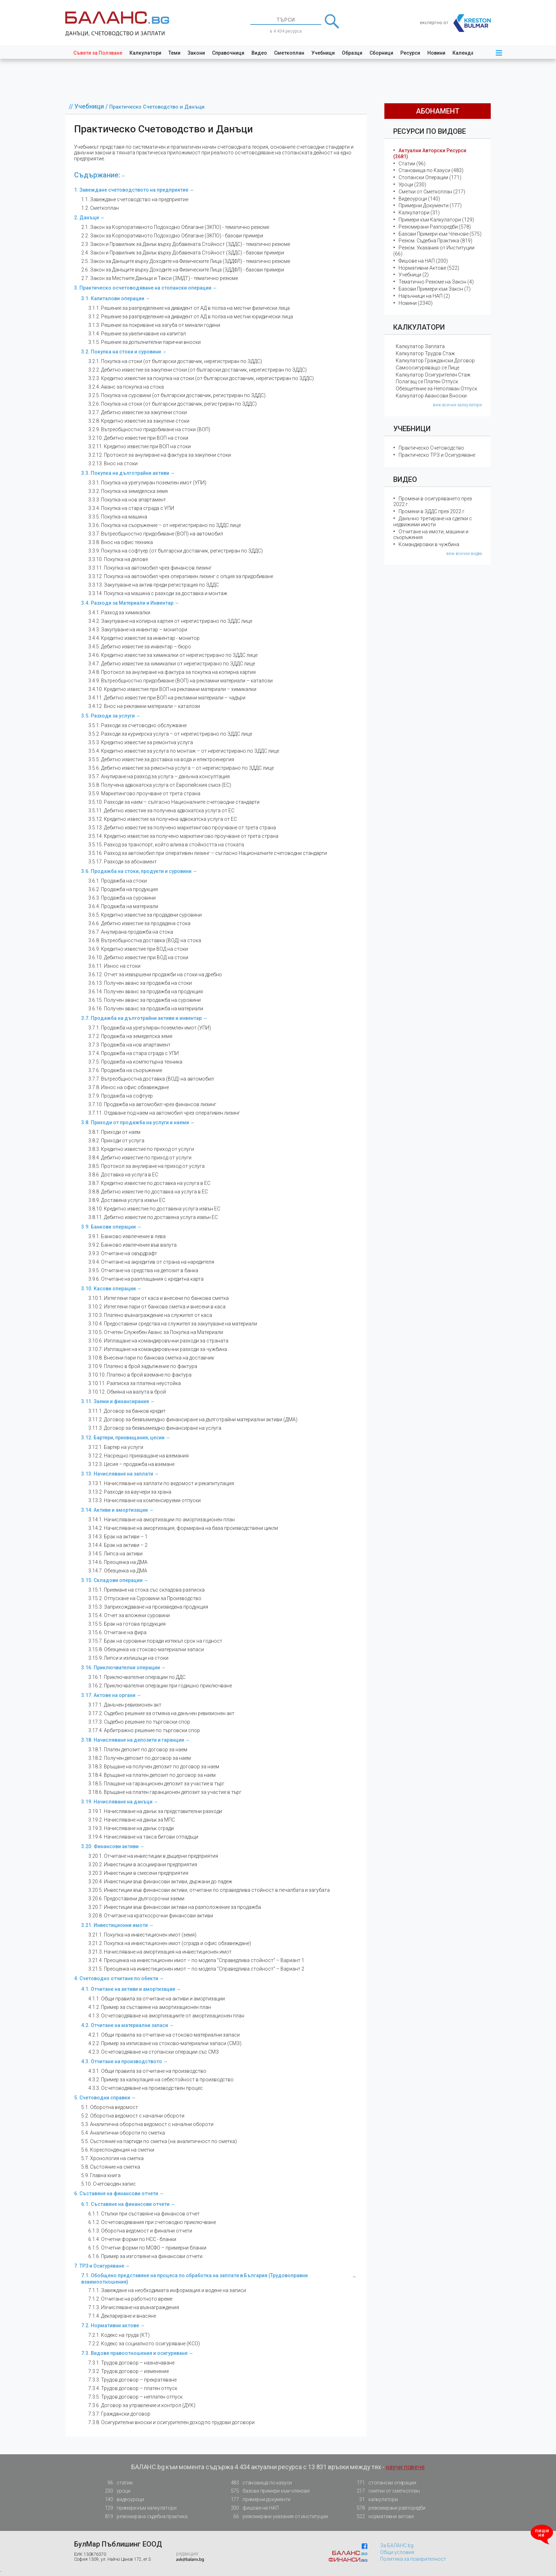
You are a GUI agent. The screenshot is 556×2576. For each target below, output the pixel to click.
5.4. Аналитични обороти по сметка (123, 2133)
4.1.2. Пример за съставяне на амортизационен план (149, 2007)
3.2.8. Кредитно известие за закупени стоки (138, 421)
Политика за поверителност (413, 2559)
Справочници (228, 53)
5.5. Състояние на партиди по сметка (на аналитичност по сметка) (159, 2141)
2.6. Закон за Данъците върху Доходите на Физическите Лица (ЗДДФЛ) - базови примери (182, 270)
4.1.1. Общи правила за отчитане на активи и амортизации (156, 1998)
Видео (259, 53)
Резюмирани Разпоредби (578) (435, 227)
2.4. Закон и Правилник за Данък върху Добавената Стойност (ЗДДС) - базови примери (182, 253)
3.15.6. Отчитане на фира (117, 1632)
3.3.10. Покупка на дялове (118, 559)
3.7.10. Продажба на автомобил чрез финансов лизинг (152, 1104)
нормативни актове (383, 2518)
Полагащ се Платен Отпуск (427, 381)
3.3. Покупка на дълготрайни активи (125, 473)
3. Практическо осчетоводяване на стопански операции (142, 288)
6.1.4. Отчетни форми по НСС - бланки (132, 2239)
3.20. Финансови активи (110, 1846)
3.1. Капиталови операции (112, 298)
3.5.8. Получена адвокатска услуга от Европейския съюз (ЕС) (159, 785)
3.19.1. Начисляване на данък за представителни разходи (155, 1811)
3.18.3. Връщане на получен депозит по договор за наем (153, 1766)
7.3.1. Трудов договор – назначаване (131, 2363)
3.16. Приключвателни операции (120, 1667)
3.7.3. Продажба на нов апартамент (129, 1045)
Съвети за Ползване (97, 53)
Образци (352, 53)
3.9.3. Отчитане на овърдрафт (122, 1253)
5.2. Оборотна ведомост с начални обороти (132, 2116)
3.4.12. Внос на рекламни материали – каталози (144, 706)
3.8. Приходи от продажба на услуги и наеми (135, 1122)
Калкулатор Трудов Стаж (425, 353)
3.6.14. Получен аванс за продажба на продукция (145, 991)
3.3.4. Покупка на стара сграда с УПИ (131, 508)
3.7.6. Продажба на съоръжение (125, 1070)
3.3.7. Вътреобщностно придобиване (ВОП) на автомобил (155, 534)
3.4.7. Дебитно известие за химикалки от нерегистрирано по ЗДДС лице (171, 663)
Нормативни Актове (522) (429, 268)
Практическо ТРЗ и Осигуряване (437, 455)
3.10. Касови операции (108, 1288)
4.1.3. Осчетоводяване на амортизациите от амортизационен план (166, 2015)
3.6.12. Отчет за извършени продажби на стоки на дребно (155, 974)
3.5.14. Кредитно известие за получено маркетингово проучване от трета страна (183, 836)
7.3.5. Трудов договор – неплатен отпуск (135, 2397)
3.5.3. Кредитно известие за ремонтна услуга (140, 742)
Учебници (323, 53)
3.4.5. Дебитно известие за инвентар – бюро (139, 646)
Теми (174, 53)
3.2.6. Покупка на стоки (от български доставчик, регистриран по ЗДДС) (172, 404)
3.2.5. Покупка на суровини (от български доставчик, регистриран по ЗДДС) (177, 395)
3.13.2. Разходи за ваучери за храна (129, 1492)
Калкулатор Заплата (420, 346)
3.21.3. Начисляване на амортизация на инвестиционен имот (160, 1952)
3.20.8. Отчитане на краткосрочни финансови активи (150, 1915)
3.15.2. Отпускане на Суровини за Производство (144, 1598)
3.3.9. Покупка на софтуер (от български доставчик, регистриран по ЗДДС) (175, 551)
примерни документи (258, 2500)
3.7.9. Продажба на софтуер (120, 1096)
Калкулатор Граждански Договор (435, 360)
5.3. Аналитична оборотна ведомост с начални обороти (147, 2124)
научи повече (405, 2467)
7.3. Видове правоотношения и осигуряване (134, 2353)
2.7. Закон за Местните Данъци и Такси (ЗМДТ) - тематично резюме (159, 278)
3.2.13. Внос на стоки (113, 463)
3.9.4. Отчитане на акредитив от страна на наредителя (151, 1262)
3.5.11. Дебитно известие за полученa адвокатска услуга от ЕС (161, 810)
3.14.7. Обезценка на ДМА (117, 1570)
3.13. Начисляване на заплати (117, 1474)
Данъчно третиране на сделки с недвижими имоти (432, 521)
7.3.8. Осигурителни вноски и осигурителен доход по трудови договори (171, 2422)
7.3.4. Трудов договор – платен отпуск (132, 2388)
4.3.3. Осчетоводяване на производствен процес (145, 2088)
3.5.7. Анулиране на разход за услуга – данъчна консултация (159, 776)
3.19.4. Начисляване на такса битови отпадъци (143, 1837)
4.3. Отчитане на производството (121, 2061)
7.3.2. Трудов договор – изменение (128, 2371)
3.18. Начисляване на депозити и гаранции (132, 1740)
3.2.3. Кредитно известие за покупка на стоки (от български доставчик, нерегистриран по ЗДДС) (201, 378)
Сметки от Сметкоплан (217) (432, 191)
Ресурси (410, 53)
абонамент (438, 111)
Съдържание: (97, 175)
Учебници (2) (414, 275)
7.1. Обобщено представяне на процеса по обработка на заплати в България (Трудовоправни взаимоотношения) (194, 2279)
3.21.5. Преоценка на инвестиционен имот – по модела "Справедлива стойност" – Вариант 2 (196, 1969)
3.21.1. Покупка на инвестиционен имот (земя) (142, 1935)
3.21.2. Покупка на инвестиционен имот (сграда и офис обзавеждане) (169, 1943)
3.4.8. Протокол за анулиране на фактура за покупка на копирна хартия (172, 672)
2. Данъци (86, 217)
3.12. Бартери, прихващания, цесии (123, 1437)
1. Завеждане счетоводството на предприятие (131, 190)
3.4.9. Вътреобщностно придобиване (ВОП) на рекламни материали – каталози (180, 680)
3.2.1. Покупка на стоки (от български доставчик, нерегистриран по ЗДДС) (175, 361)
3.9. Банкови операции (108, 1227)
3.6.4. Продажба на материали (123, 906)
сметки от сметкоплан (386, 2491)
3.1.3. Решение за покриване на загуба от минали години (154, 325)
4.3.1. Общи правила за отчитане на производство (147, 2071)
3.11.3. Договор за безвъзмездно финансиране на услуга (154, 1428)
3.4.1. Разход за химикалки (119, 612)
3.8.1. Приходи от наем (114, 1132)
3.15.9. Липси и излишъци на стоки (128, 1658)
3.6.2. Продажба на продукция (123, 889)
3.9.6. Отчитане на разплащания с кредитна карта (146, 1279)
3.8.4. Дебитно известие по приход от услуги (139, 1157)
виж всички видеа (464, 553)
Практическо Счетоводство (431, 448)
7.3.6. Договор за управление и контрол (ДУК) (141, 2405)
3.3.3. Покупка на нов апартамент (127, 499)
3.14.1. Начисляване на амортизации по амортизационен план (161, 1519)
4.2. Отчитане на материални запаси (124, 2025)
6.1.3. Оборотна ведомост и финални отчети (140, 2231)
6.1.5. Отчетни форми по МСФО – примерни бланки (147, 2248)
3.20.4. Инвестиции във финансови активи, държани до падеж (160, 1881)
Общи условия (397, 2552)
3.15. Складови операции (112, 1580)
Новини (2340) (416, 303)
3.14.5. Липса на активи (115, 1553)
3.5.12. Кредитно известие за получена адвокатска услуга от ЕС (162, 819)
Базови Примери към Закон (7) (435, 289)
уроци (115, 2491)
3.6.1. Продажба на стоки (117, 881)
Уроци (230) (412, 184)
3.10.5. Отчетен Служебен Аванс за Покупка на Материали (155, 1332)
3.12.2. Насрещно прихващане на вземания (138, 1456)
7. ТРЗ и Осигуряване (99, 2266)
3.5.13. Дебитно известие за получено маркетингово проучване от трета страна (182, 827)
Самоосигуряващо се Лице (427, 367)
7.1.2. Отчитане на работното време (130, 2299)
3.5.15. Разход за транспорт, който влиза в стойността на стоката (166, 844)
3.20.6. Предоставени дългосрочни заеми (136, 1898)
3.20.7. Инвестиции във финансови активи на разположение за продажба (174, 1907)
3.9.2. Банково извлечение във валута (132, 1245)
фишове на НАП (252, 2508)
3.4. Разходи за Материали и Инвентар (127, 603)
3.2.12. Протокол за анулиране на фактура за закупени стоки (159, 455)
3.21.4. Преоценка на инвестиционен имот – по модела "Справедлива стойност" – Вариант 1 (196, 1960)
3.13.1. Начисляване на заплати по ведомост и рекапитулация (161, 1483)
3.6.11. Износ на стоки (114, 966)
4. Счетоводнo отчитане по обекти (116, 1978)
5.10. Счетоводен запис (108, 2184)
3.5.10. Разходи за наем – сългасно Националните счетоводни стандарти (174, 802)
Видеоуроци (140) (419, 199)
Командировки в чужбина (429, 544)
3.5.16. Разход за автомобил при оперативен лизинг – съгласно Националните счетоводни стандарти (207, 853)
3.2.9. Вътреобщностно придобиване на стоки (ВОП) (149, 429)
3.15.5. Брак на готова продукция (127, 1624)
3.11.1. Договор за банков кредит (127, 1411)
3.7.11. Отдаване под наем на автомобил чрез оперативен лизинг (164, 1113)
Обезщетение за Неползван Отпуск (436, 388)
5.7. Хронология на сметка (112, 2158)
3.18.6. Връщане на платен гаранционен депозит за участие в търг (164, 1792)
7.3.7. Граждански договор (119, 2414)
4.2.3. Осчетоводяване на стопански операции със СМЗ (153, 2052)
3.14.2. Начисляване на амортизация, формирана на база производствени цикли (183, 1528)
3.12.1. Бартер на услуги (115, 1447)
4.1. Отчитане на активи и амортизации (128, 1989)
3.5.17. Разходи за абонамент (122, 861)
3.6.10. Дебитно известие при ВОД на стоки (138, 957)
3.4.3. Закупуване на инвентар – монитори (137, 629)
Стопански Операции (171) (430, 177)
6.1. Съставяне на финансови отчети (125, 2204)
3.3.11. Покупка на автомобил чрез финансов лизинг (150, 568)
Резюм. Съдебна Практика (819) (435, 240)
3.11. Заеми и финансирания (115, 1401)
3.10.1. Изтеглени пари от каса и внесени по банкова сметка (158, 1298)
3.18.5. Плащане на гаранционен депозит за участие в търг (156, 1783)
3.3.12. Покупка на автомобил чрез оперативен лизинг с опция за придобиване (180, 576)
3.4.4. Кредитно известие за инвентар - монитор (144, 638)
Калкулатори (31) (419, 212)
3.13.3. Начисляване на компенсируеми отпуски (144, 1500)
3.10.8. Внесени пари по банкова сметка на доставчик (151, 1358)
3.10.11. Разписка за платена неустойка (134, 1383)
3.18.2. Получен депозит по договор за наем (139, 1758)
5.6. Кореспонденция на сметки (117, 2150)
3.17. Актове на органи (108, 1695)
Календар (464, 53)
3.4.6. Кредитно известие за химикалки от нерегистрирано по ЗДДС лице (172, 655)
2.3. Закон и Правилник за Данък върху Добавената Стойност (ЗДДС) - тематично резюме (185, 244)
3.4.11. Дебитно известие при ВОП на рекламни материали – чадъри (166, 698)
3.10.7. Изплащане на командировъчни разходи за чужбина (157, 1349)
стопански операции (384, 2483)
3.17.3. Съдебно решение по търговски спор (139, 1722)
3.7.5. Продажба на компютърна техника (135, 1062)
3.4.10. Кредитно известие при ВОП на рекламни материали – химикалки (172, 689)
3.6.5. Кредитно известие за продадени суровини (145, 915)
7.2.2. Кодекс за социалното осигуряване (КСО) (144, 2343)
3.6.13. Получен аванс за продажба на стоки (140, 983)
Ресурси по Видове (429, 131)
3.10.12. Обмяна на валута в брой (127, 1392)
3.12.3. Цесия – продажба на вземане (131, 1464)
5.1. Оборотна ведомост (109, 2107)
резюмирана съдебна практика (144, 2517)
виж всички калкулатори (457, 404)
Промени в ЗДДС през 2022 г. (432, 511)
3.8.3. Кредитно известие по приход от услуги (141, 1149)
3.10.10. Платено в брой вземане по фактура (139, 1375)
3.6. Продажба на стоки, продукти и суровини (136, 871)
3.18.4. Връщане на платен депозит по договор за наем (152, 1775)
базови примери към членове (268, 2491)
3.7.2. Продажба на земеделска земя (130, 1036)
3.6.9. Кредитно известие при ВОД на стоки (138, 949)
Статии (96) (412, 163)
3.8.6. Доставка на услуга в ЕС (123, 1174)
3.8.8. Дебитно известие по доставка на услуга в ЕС (148, 1191)
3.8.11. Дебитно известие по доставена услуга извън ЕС (153, 1217)
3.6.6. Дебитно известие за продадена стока (139, 923)
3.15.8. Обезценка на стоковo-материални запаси (146, 1649)
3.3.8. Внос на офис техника (120, 542)
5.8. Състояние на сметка (110, 2167)
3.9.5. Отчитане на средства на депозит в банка (143, 1270)
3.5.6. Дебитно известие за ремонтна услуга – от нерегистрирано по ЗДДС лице (181, 768)
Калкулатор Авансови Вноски (431, 396)
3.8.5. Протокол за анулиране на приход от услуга (146, 1166)
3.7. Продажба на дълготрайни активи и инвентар (141, 1018)
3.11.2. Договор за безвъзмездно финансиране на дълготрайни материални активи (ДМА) (193, 1419)
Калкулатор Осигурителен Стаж (433, 375)
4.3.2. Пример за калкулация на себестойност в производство (161, 2079)
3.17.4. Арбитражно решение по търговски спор (144, 1730)
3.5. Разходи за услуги (108, 716)
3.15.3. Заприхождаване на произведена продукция (148, 1607)
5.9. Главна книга (101, 2175)
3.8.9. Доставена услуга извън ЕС (126, 1200)
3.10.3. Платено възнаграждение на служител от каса (150, 1315)
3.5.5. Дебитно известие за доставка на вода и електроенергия (161, 759)
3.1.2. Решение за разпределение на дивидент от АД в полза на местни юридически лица (190, 316)
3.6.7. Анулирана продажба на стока (130, 932)
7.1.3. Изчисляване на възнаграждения (133, 2307)
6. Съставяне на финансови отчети (116, 2193)
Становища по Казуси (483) (431, 170)
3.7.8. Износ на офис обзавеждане (128, 1087)
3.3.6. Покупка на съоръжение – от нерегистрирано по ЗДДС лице (164, 525)
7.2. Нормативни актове (110, 2325)
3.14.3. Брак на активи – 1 (118, 1536)
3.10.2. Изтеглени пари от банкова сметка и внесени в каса (157, 1306)
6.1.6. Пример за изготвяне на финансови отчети (145, 2256)
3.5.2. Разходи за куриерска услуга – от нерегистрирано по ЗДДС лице (170, 734)
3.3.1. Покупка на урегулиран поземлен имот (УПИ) (147, 482)
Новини (436, 53)
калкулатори (375, 2500)
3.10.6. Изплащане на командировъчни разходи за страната (158, 1341)
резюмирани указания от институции (277, 2517)
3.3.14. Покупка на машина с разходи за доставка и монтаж (157, 593)
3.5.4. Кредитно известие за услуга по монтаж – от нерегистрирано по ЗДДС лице (183, 751)
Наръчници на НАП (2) (424, 296)
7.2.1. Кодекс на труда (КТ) (119, 2335)
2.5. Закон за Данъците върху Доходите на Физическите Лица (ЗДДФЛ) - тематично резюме (185, 261)
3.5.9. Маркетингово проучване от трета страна (144, 793)
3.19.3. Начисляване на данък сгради (131, 1828)
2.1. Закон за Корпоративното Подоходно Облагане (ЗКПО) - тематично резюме (175, 227)
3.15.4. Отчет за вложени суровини (129, 1615)
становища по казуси (259, 2483)
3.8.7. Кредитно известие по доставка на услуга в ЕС (149, 1183)
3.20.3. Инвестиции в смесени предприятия (138, 1873)
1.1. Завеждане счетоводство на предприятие (134, 199)
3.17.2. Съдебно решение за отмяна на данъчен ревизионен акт (161, 1713)
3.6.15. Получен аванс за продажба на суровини (144, 1000)
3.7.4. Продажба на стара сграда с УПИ (133, 1053)
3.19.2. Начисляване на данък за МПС (131, 1820)
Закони (196, 53)
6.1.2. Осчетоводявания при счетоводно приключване (152, 2222)
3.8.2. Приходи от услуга (116, 1140)
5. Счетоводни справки (102, 2097)
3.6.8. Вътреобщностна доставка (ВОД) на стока (144, 940)
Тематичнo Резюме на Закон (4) (436, 282)
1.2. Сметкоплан (100, 208)
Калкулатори (145, 53)
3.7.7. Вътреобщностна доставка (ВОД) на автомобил (151, 1079)
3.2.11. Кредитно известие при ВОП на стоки (139, 446)
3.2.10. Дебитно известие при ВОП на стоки (138, 438)
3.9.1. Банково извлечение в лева (127, 1236)
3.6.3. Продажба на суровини (122, 898)
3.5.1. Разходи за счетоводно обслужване (137, 725)
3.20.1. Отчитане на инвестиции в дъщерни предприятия (153, 1856)
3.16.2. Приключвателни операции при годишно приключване (160, 1685)
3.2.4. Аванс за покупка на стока (126, 387)
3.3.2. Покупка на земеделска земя (128, 491)
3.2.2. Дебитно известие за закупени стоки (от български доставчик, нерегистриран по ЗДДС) (197, 370)
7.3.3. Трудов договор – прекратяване (132, 2380)
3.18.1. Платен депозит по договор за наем (137, 1749)
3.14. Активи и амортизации (114, 1510)
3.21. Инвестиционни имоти (114, 1925)
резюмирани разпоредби (389, 2508)
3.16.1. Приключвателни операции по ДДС (136, 1677)
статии (117, 2483)
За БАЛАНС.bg (396, 2545)
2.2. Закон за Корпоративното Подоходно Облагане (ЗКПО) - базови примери (172, 235)
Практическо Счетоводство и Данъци (157, 107)
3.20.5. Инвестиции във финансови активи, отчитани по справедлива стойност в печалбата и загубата (209, 1890)
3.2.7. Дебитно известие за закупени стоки (137, 412)
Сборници (381, 53)
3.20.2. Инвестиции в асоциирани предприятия (142, 1864)
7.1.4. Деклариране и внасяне (122, 2316)
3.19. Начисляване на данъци (116, 1802)
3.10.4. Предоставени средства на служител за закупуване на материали (172, 1324)
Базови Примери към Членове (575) (440, 234)
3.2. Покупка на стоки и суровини (121, 352)
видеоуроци (122, 2500)
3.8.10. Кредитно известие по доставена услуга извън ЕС (154, 1209)
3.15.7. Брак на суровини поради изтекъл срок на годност (155, 1641)
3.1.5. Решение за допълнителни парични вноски (144, 342)
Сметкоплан (289, 53)
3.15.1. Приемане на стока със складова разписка (146, 1590)
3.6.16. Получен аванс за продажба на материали (145, 1008)
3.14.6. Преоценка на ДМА (118, 1562)
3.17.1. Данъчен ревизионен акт (124, 1705)
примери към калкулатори (138, 2508)
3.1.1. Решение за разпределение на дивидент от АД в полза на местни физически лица (189, 308)
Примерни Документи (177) (430, 205)
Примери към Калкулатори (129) (436, 220)
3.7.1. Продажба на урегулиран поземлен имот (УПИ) (149, 1028)
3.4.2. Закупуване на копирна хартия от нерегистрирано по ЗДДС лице (170, 621)
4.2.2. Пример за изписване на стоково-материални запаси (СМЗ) (164, 2043)
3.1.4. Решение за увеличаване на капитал (137, 333)
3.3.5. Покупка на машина (117, 517)
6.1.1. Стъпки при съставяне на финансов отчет (144, 2214)
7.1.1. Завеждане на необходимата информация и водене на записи (167, 2290)
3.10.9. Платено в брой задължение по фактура (142, 1366)
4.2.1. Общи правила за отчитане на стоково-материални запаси (164, 2035)
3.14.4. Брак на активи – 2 (118, 1545)
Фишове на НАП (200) (423, 261)
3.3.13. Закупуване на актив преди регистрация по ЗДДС (153, 585)
